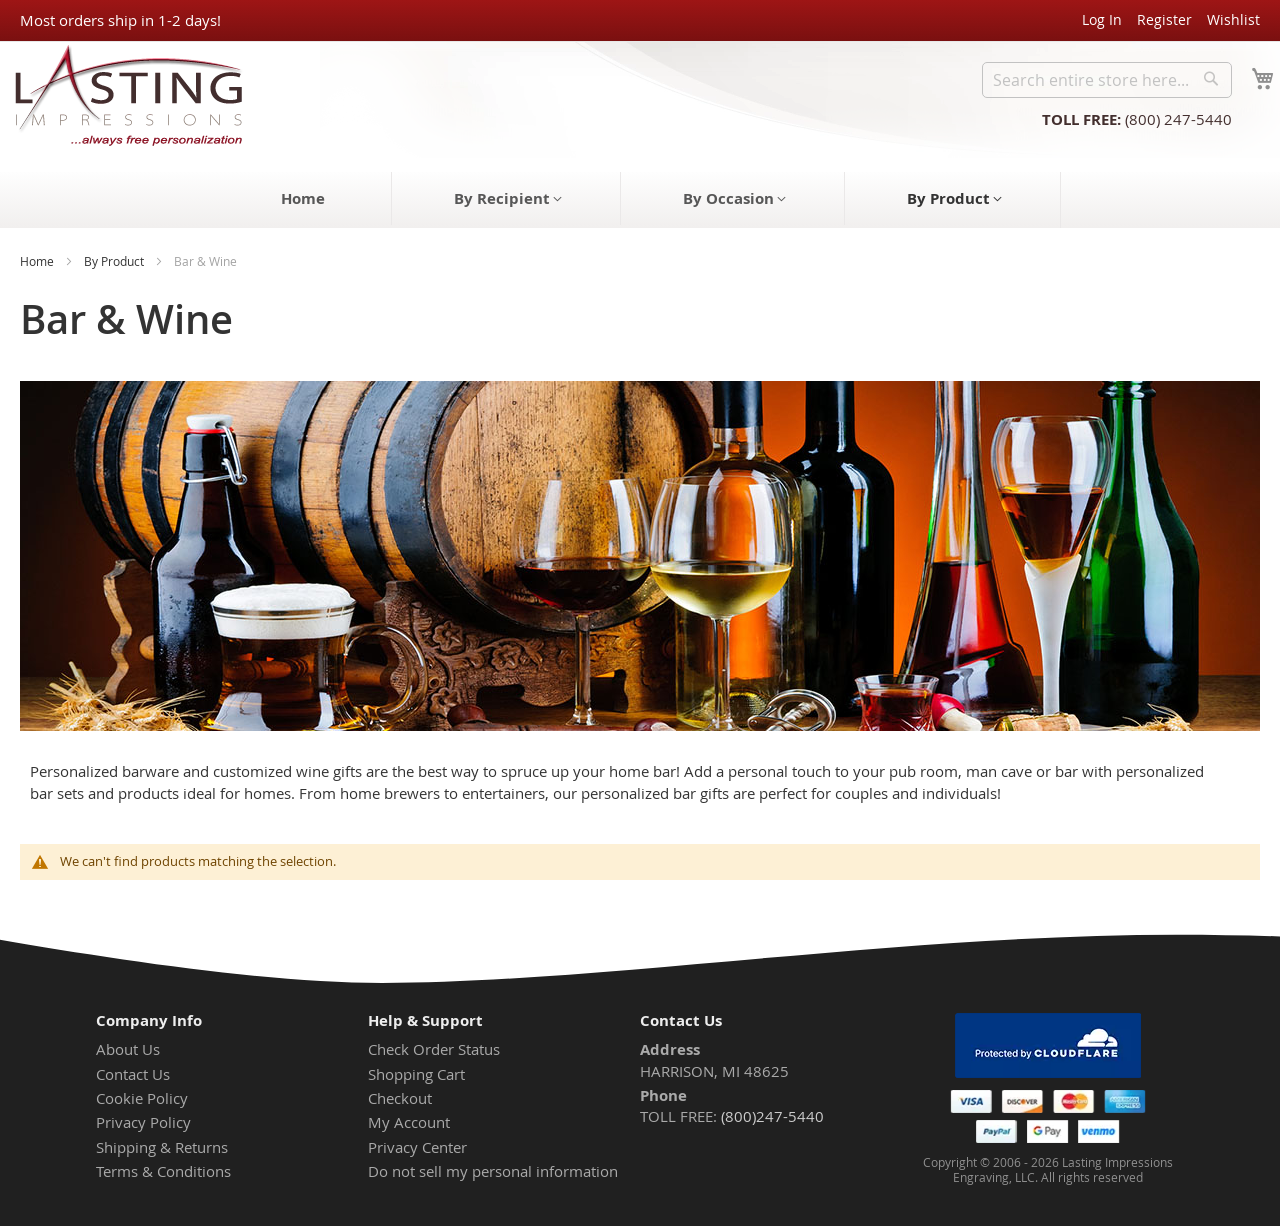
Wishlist (1233, 19)
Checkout (400, 1098)
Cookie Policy (142, 1098)
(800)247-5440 (772, 1116)
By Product (114, 261)
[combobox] (1107, 80)
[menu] (640, 200)
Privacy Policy (143, 1122)
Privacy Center (417, 1147)
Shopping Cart (416, 1074)
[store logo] (122, 94)
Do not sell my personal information (493, 1171)
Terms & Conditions (163, 1171)
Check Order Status (434, 1049)
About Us (128, 1049)
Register (1164, 19)
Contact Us (133, 1074)
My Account (409, 1122)
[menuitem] (303, 198)
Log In (1102, 19)
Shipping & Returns (162, 1147)
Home (37, 261)
